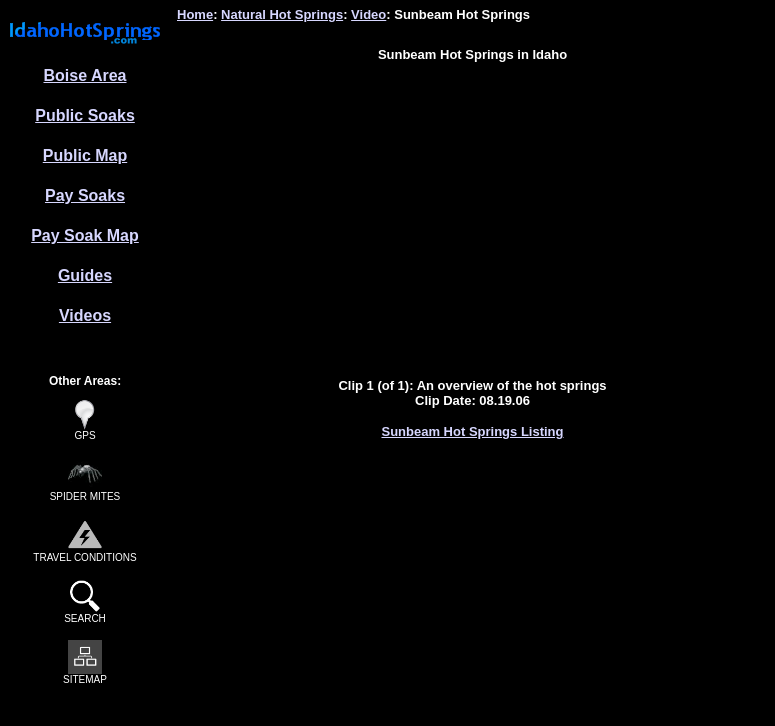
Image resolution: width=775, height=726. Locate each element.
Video (368, 14)
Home (195, 14)
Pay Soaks (85, 195)
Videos (85, 315)
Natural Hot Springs (282, 14)
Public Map (85, 155)
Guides (85, 275)
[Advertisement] (472, 218)
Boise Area (85, 75)
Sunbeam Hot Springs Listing (472, 431)
